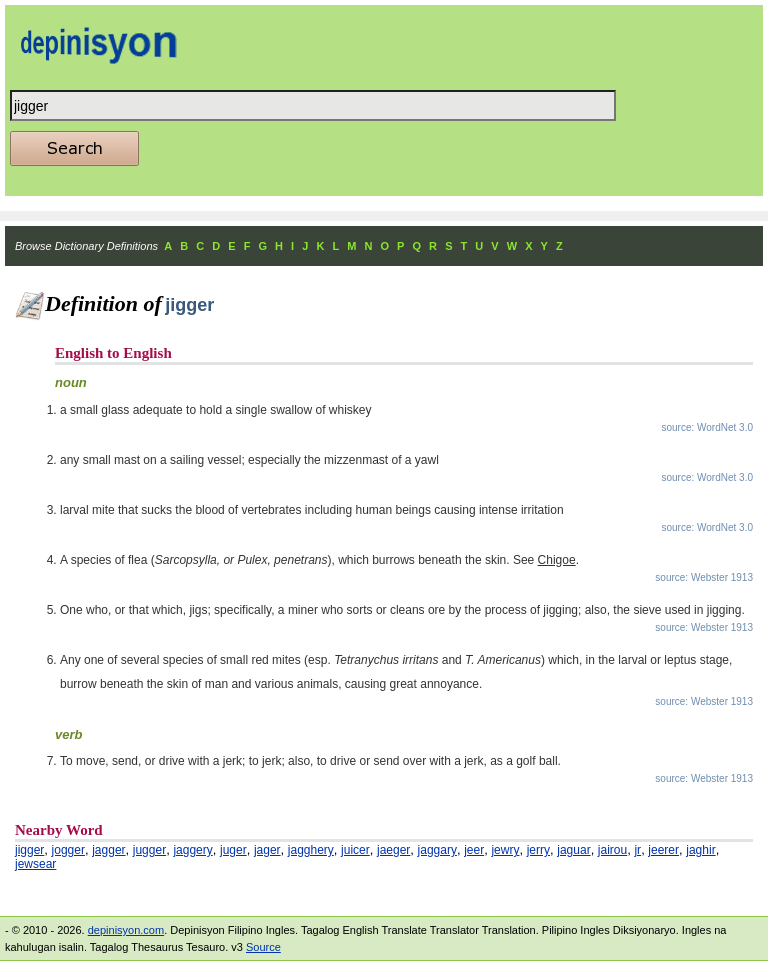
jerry (538, 850)
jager (267, 850)
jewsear (35, 864)
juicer (355, 850)
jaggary (437, 850)
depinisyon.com (126, 930)
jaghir (700, 850)
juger (233, 850)
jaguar (573, 850)
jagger (108, 850)
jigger (29, 850)
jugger (149, 850)
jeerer (663, 850)
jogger (68, 850)
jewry (505, 850)
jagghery (311, 850)
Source (263, 947)
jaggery (192, 850)
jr (637, 850)
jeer (474, 850)
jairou (612, 850)
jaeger (393, 850)
